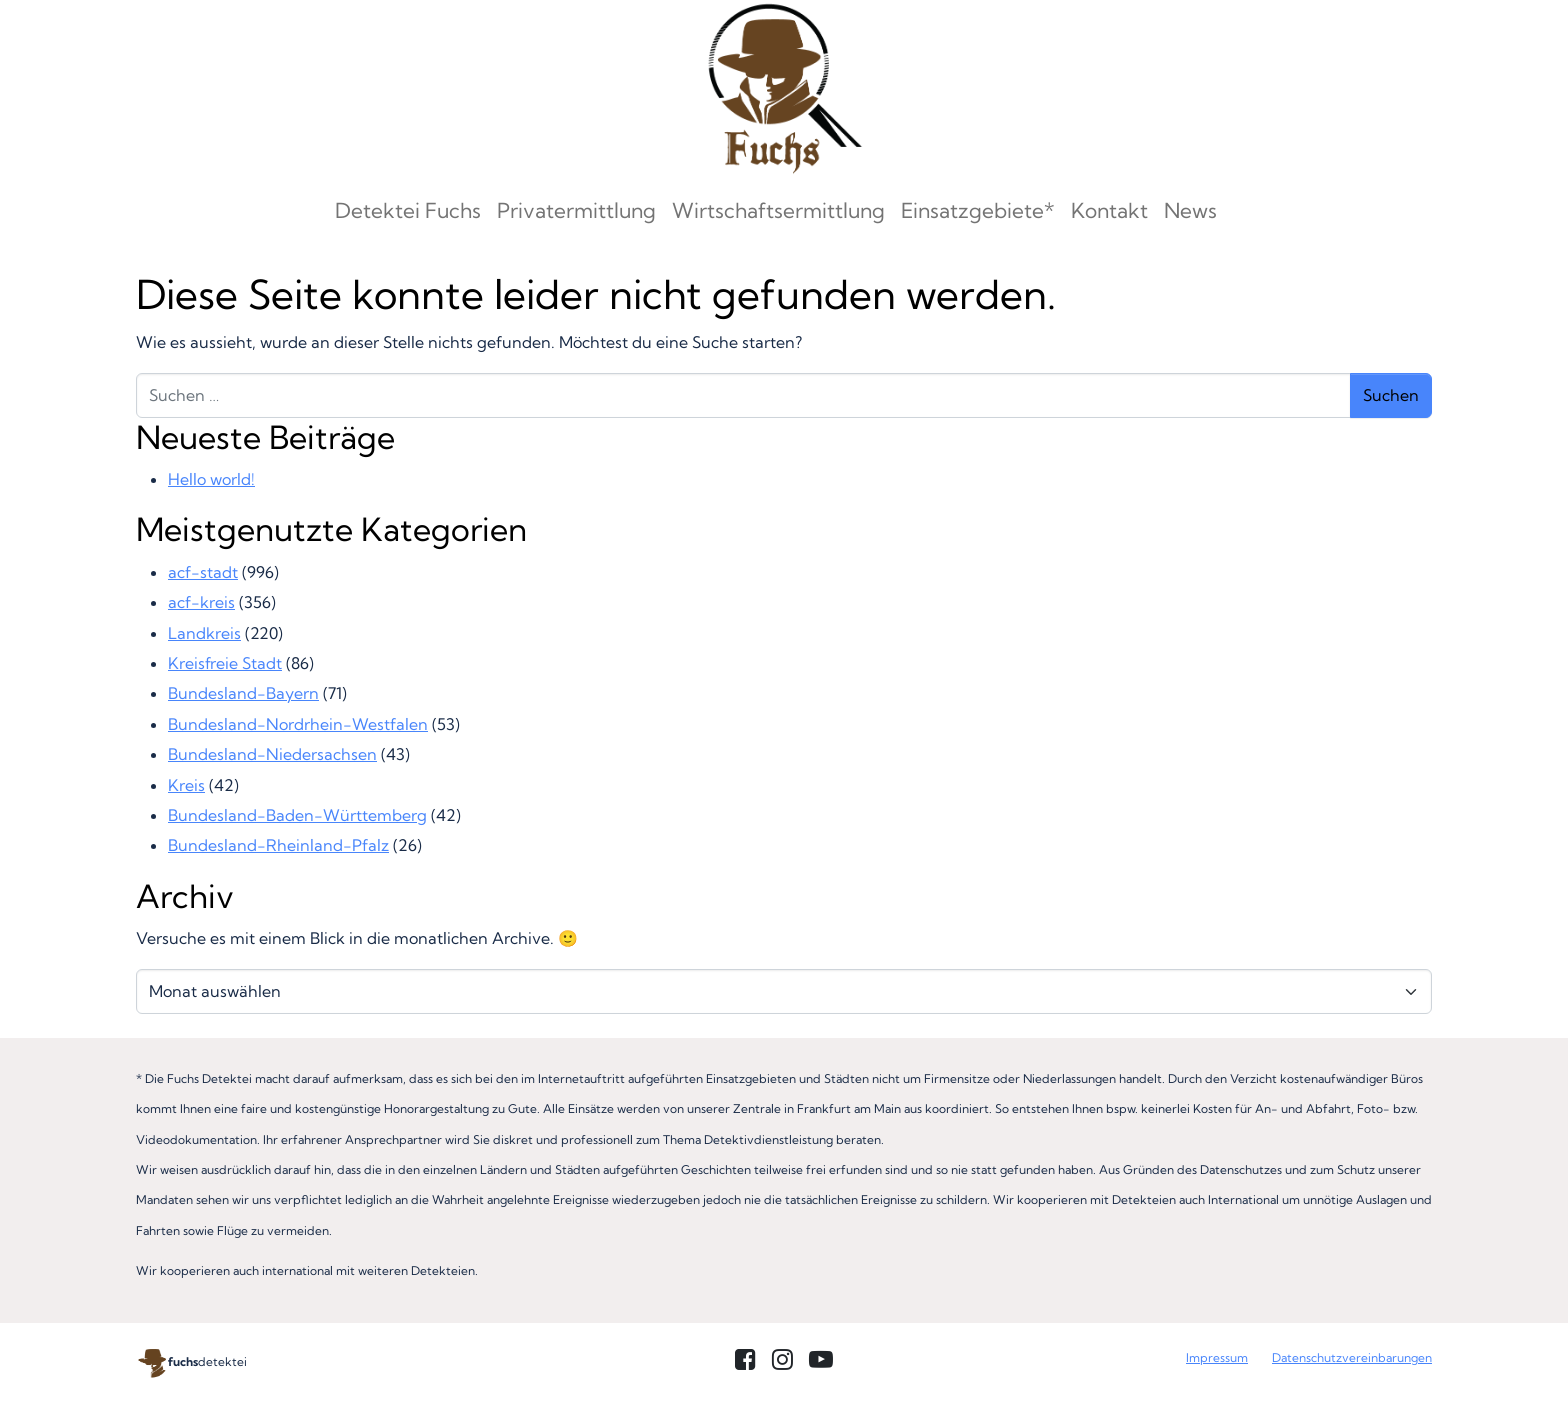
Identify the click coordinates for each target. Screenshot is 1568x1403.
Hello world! (211, 479)
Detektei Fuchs (408, 210)
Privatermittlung (576, 210)
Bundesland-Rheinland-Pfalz (278, 845)
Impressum (1217, 1357)
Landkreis (204, 633)
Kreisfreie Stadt (225, 663)
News (1190, 210)
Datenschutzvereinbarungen (1352, 1357)
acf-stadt (203, 572)
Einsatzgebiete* (978, 210)
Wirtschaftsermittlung (778, 210)
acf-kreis (201, 602)
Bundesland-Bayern (243, 693)
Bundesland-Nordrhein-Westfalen (298, 724)
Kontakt (1109, 210)
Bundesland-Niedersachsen (272, 754)
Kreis (186, 785)
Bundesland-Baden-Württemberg (297, 815)
